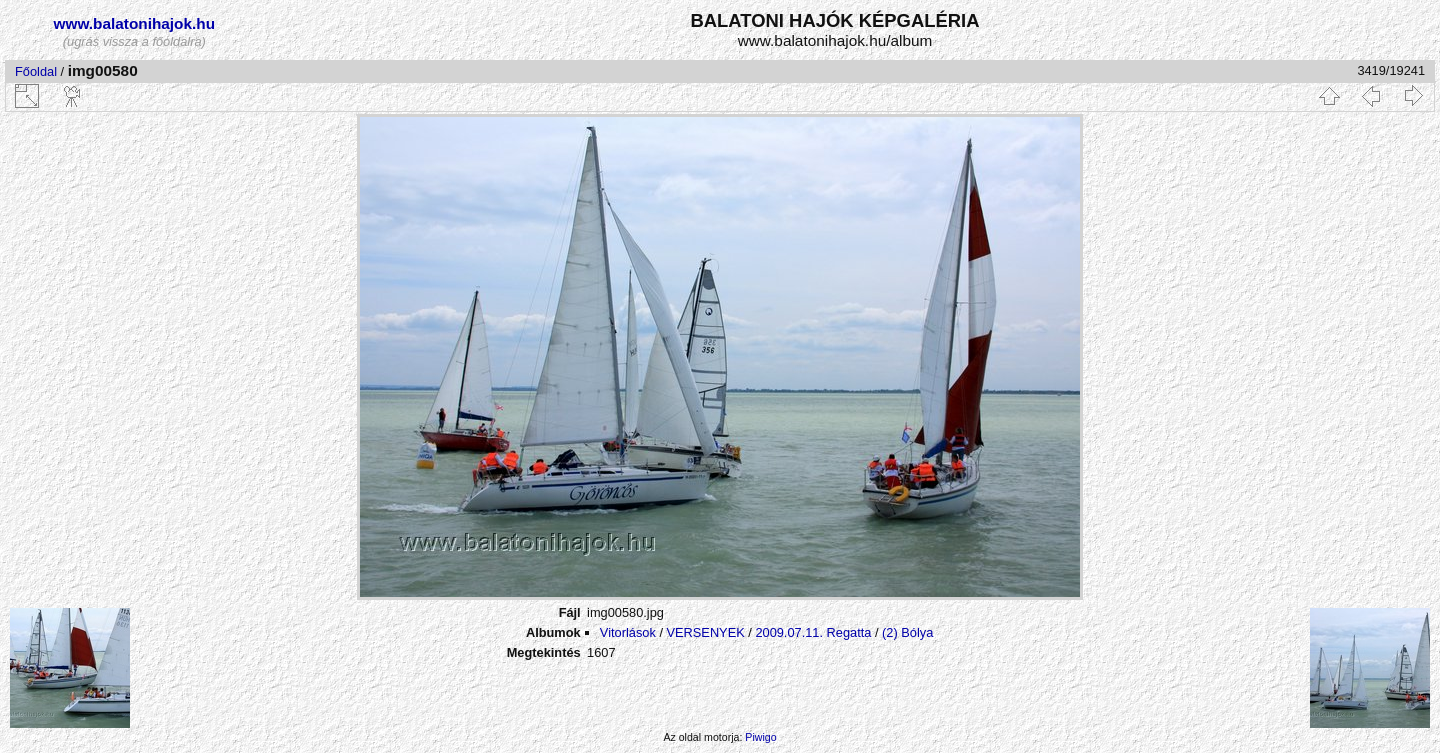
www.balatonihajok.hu (135, 23)
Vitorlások (628, 632)
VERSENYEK (706, 632)
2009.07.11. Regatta (813, 632)
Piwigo (760, 737)
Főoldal (36, 71)
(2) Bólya (907, 632)
